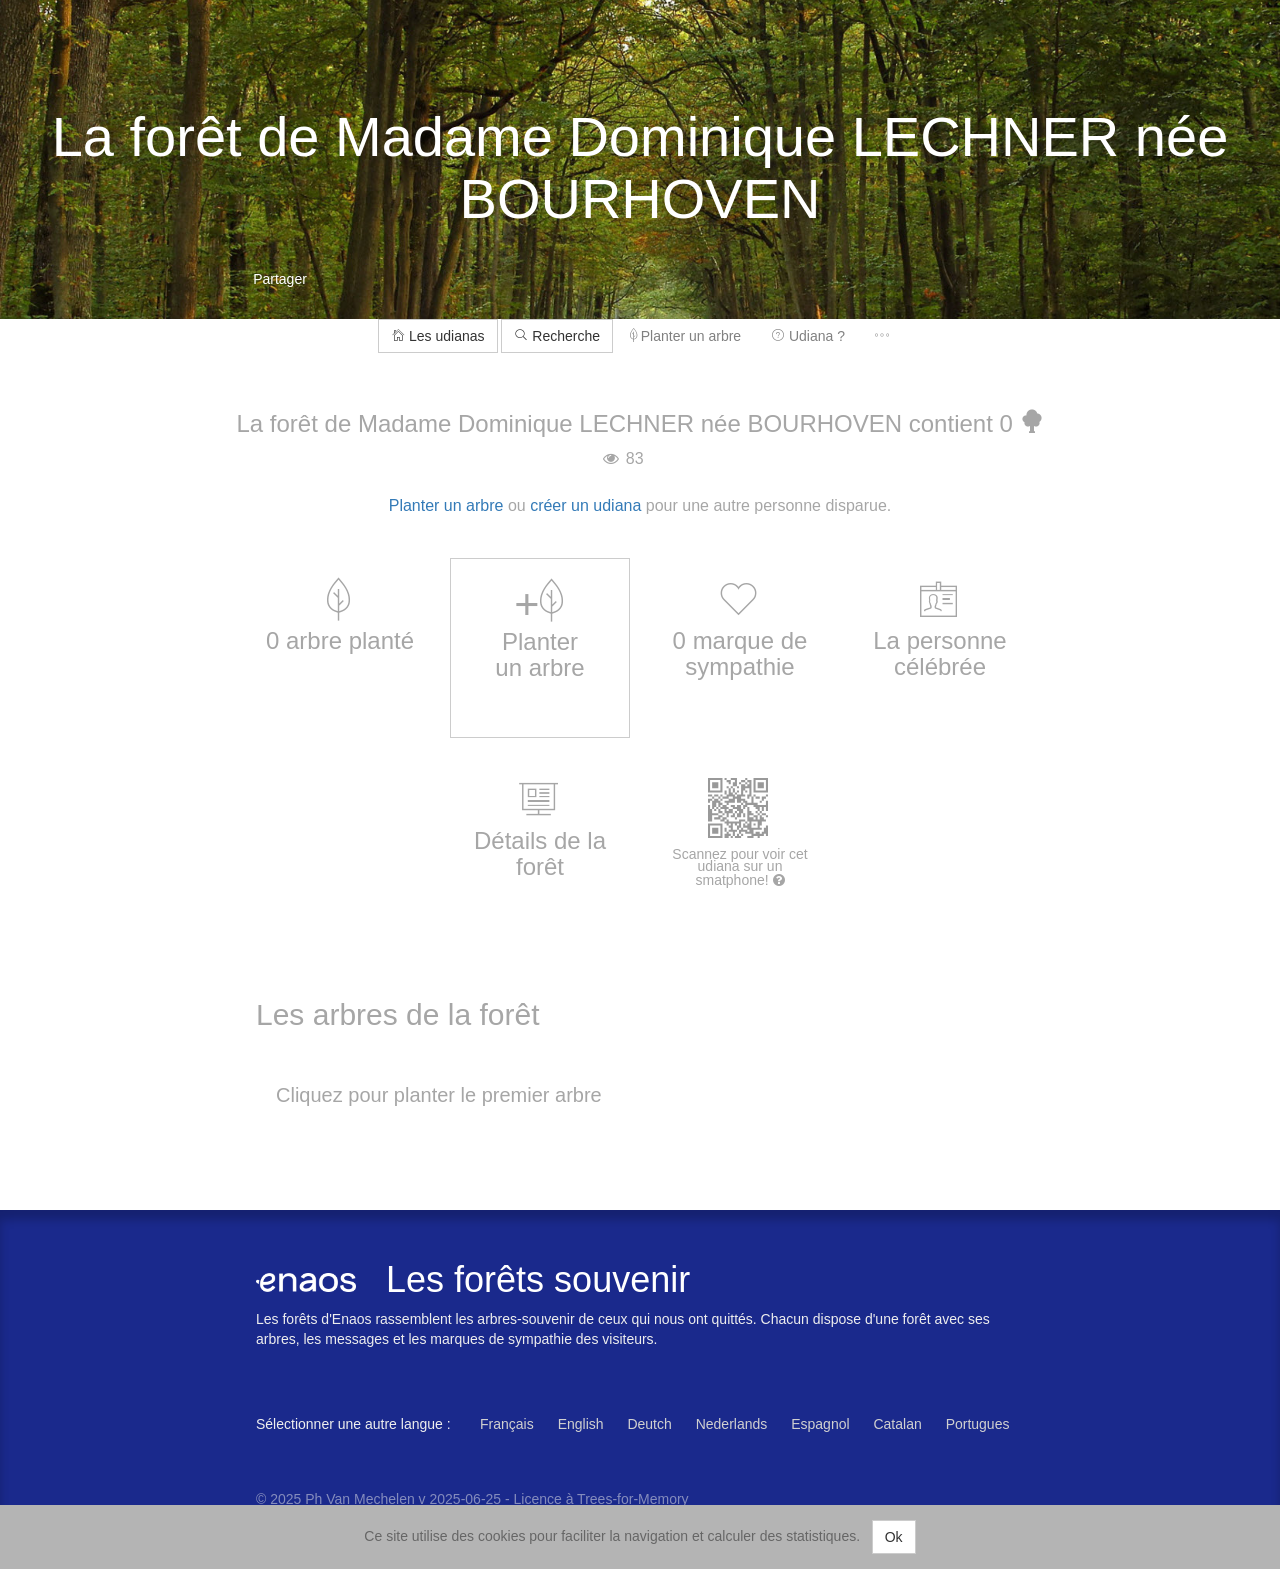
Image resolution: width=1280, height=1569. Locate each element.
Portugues (978, 1424)
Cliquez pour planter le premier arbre (439, 1095)
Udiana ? (808, 336)
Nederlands (732, 1424)
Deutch (649, 1424)
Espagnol (820, 1424)
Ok (894, 1537)
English (581, 1424)
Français (507, 1424)
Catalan (897, 1424)
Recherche (557, 336)
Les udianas (437, 336)
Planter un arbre (685, 336)
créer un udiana (585, 505)
